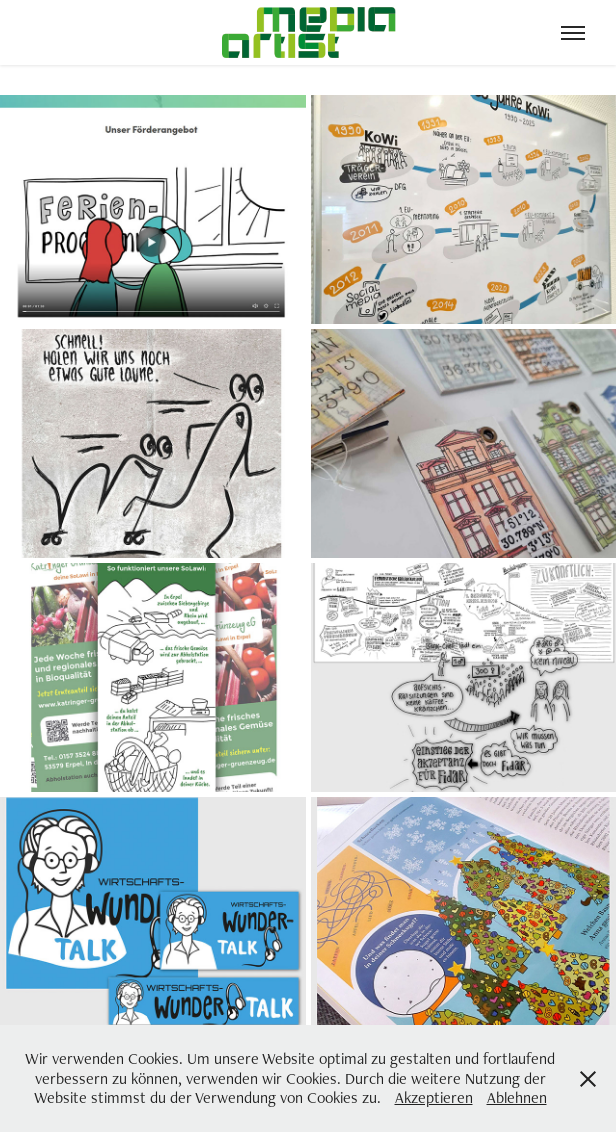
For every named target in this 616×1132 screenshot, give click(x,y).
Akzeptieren (434, 1097)
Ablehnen (517, 1097)
